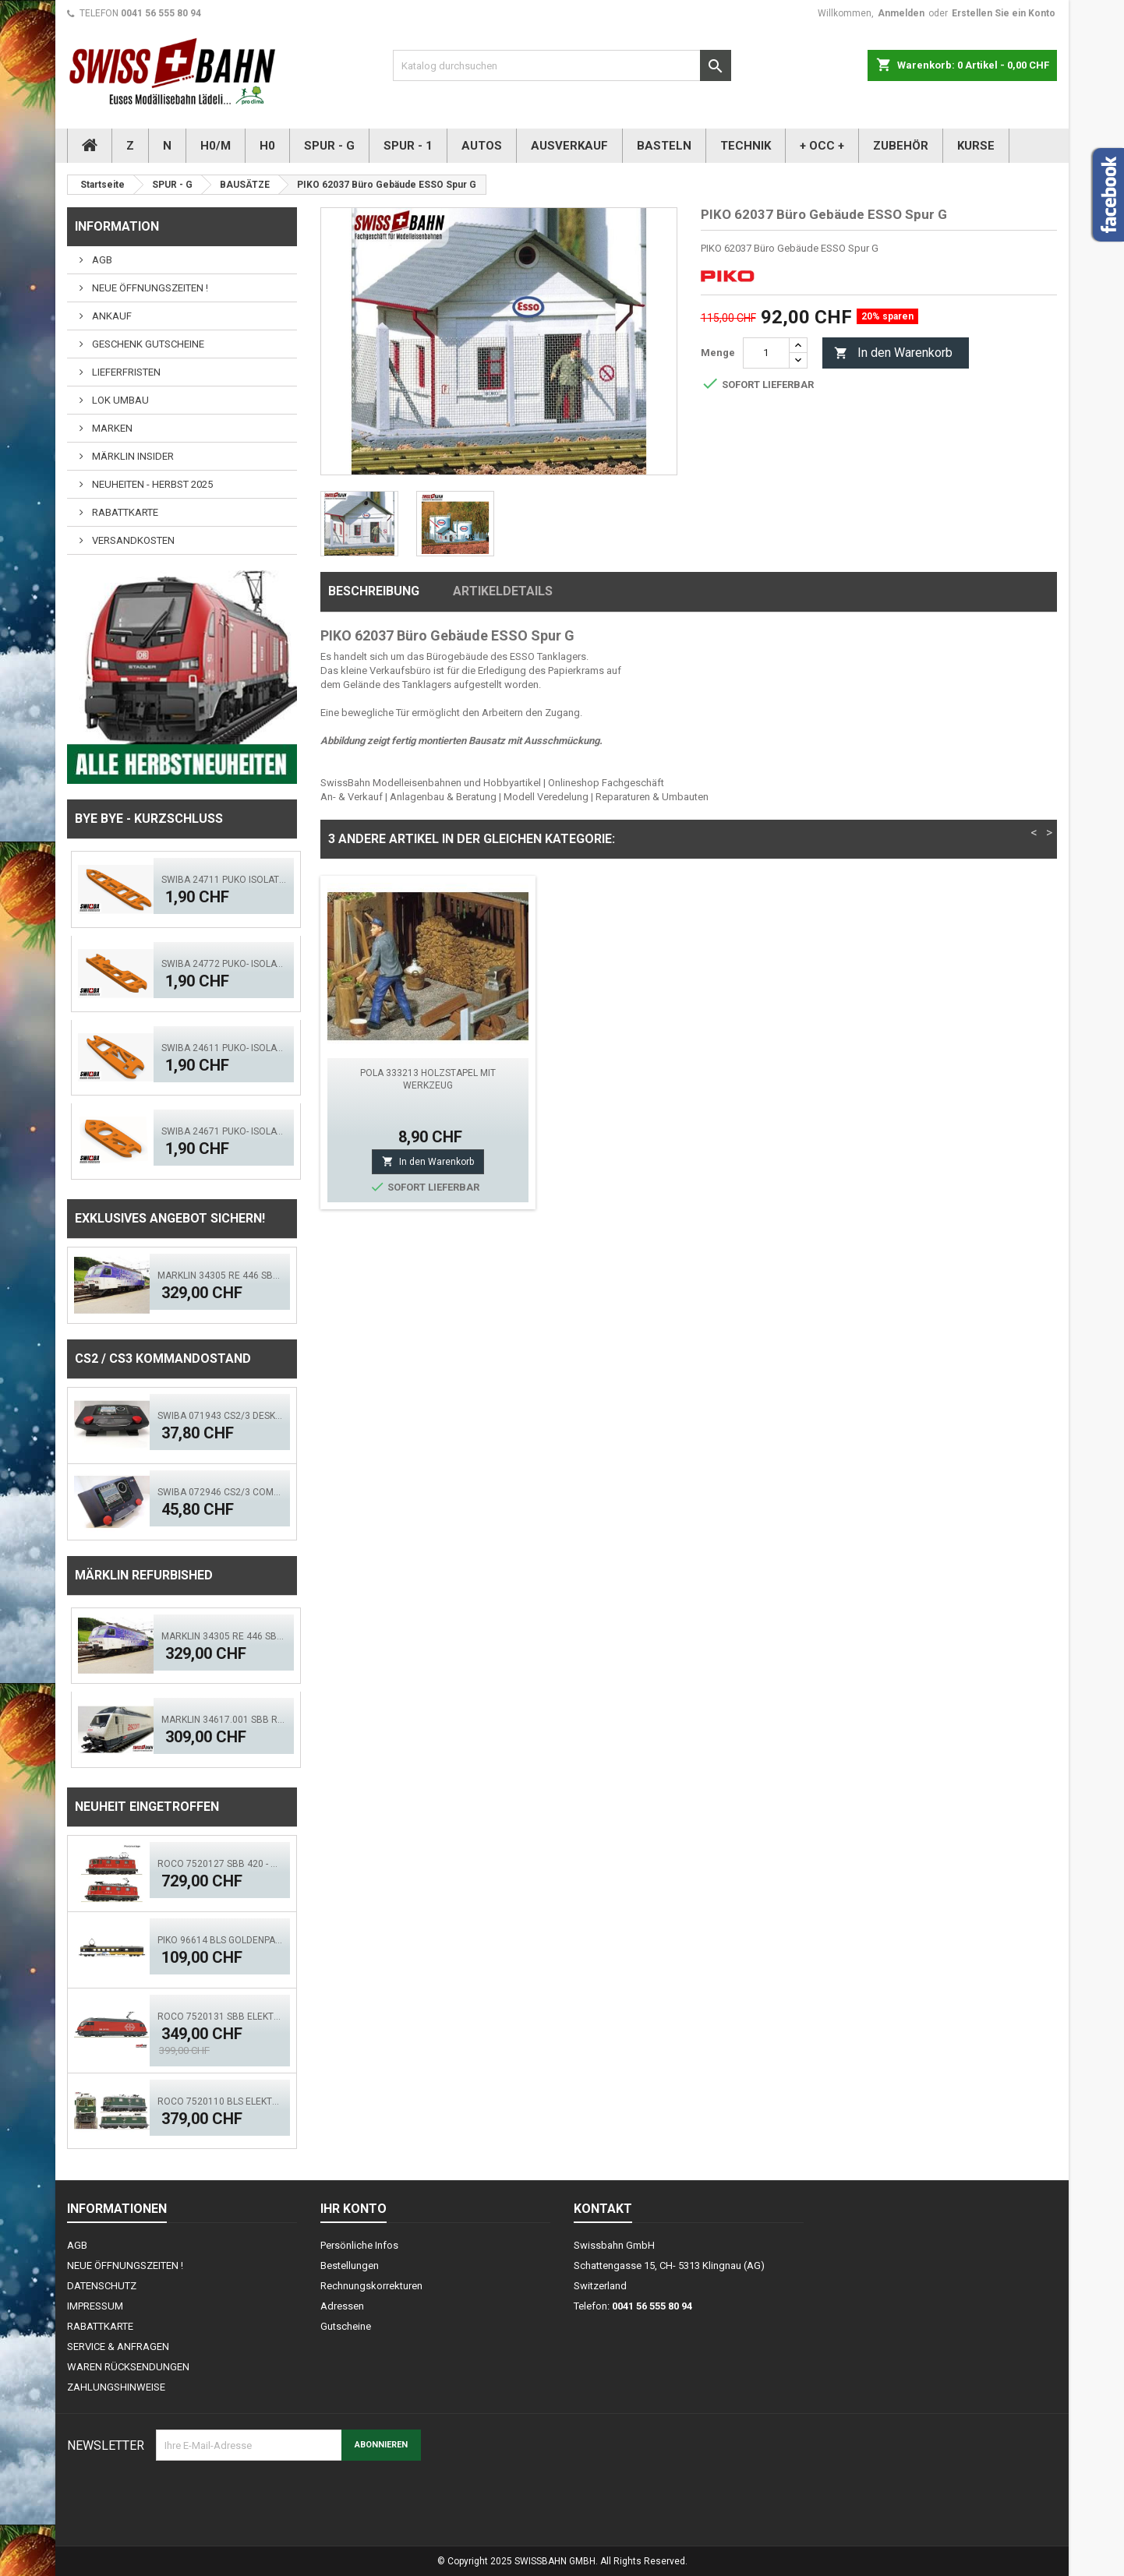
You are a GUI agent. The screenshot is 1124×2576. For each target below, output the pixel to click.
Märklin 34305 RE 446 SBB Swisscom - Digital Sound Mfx (219, 1275)
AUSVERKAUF (569, 146)
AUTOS (481, 146)
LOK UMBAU (119, 400)
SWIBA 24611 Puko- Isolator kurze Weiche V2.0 (223, 1048)
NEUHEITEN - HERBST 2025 (151, 484)
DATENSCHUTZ (101, 2286)
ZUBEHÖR (900, 146)
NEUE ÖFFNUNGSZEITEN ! (149, 288)
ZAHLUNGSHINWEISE (116, 2387)
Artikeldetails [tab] (503, 591)
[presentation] (274, 2498)
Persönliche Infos (359, 2245)
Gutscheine (345, 2326)
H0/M (215, 146)
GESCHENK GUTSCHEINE (147, 344)
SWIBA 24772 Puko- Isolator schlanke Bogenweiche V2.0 (223, 964)
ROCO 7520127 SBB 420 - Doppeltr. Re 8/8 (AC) (219, 1863)
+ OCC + (822, 146)
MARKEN (111, 428)
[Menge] (766, 353)
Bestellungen (349, 2265)
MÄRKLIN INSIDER (132, 456)
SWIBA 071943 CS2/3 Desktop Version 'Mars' (219, 1415)
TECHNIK (745, 146)
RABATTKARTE (124, 512)
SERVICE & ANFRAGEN (118, 2346)
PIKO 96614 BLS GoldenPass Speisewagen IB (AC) (219, 1940)
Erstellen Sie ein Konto (1003, 13)
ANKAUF (111, 316)
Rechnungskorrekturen (371, 2286)
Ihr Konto (353, 2208)
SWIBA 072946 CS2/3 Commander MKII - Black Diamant (219, 1492)
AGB (101, 260)
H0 (267, 146)
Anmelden (901, 13)
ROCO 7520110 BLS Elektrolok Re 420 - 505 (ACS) (219, 2101)
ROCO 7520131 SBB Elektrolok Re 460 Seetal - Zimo (219, 2016)
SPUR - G (329, 146)
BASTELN (664, 146)
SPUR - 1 (408, 146)
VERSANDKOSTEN (132, 540)
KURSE (976, 146)
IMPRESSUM (95, 2306)
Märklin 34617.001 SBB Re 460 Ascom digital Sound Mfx (223, 1719)
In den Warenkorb (893, 353)
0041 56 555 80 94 (161, 13)
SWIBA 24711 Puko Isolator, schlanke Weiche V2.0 (223, 879)
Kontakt (603, 2208)
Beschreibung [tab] (373, 591)
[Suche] (561, 65)
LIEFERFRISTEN (125, 372)
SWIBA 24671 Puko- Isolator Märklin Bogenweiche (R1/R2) (223, 1131)
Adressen (342, 2306)
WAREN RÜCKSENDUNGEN (128, 2367)
